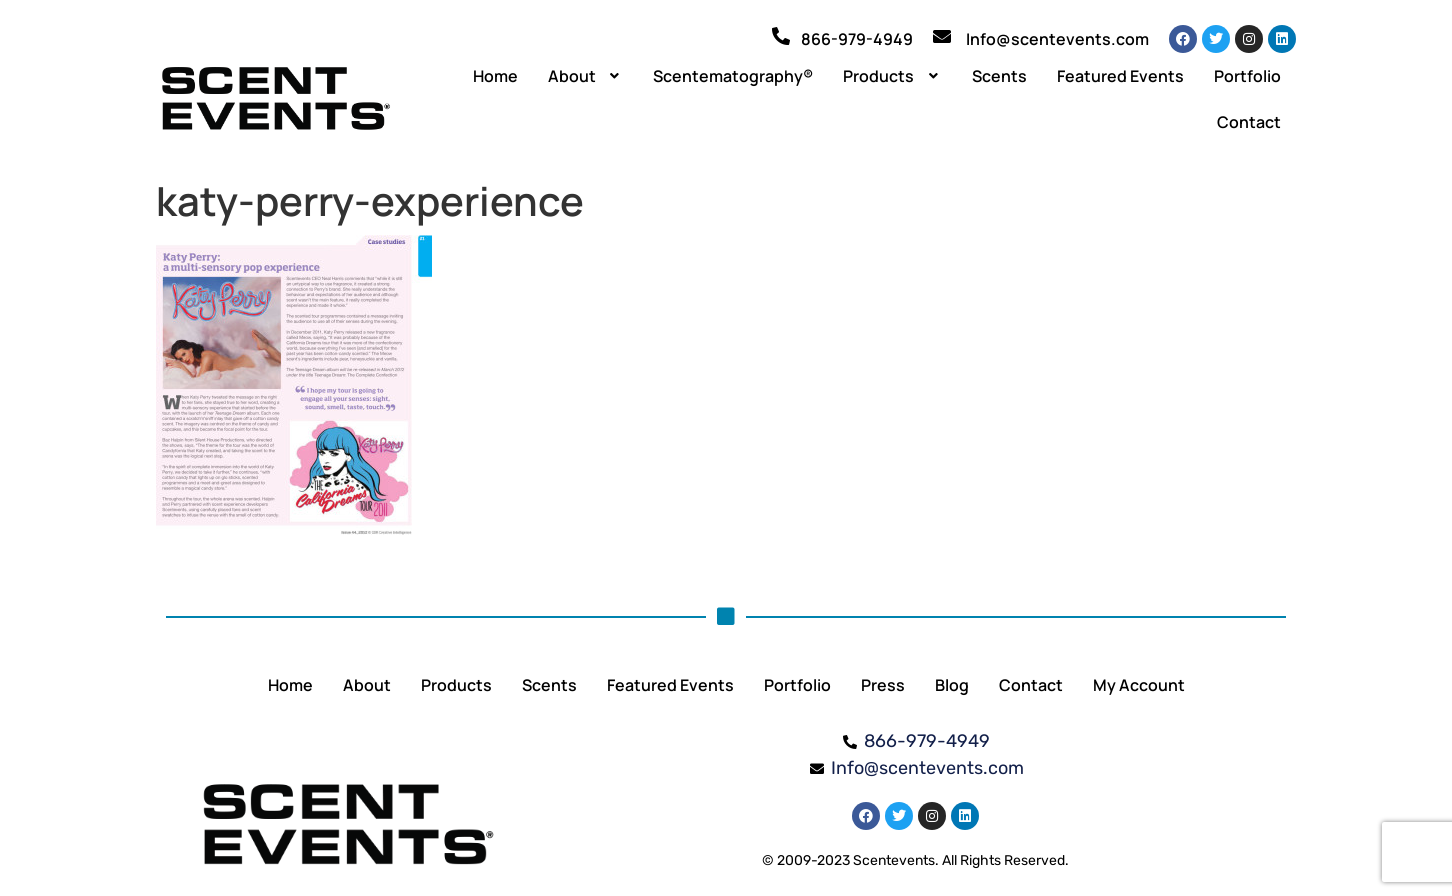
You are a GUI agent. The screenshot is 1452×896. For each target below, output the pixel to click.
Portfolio (1247, 76)
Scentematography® (733, 76)
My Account (1139, 685)
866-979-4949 (857, 39)
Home (495, 76)
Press (883, 685)
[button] (586, 76)
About (586, 76)
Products (892, 76)
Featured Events (1120, 76)
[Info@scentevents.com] (942, 36)
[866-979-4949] (781, 36)
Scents (999, 76)
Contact (1249, 122)
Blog (952, 685)
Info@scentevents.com (1057, 39)
